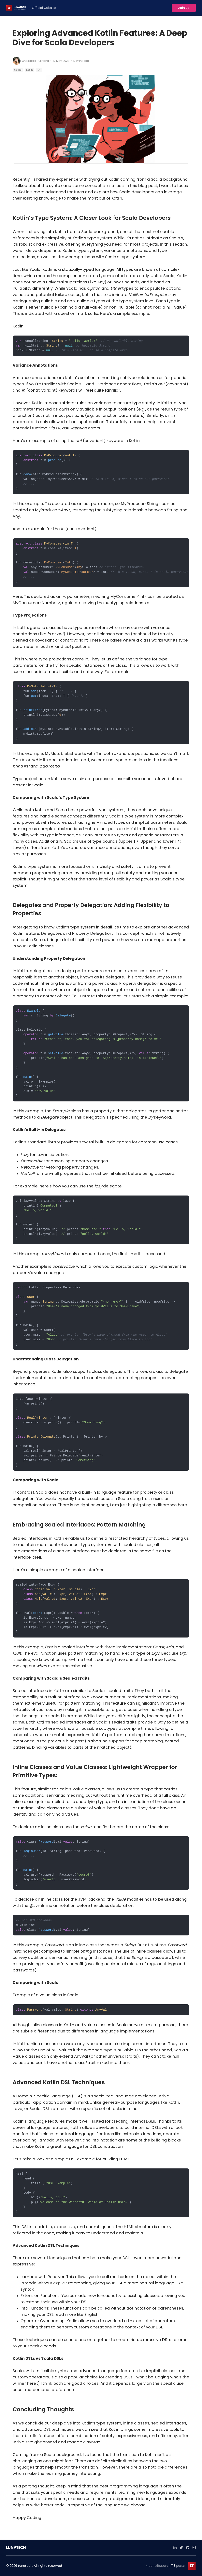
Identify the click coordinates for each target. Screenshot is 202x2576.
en (38, 69)
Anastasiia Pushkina (35, 61)
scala (18, 69)
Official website (44, 8)
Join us (183, 8)
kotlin (29, 69)
